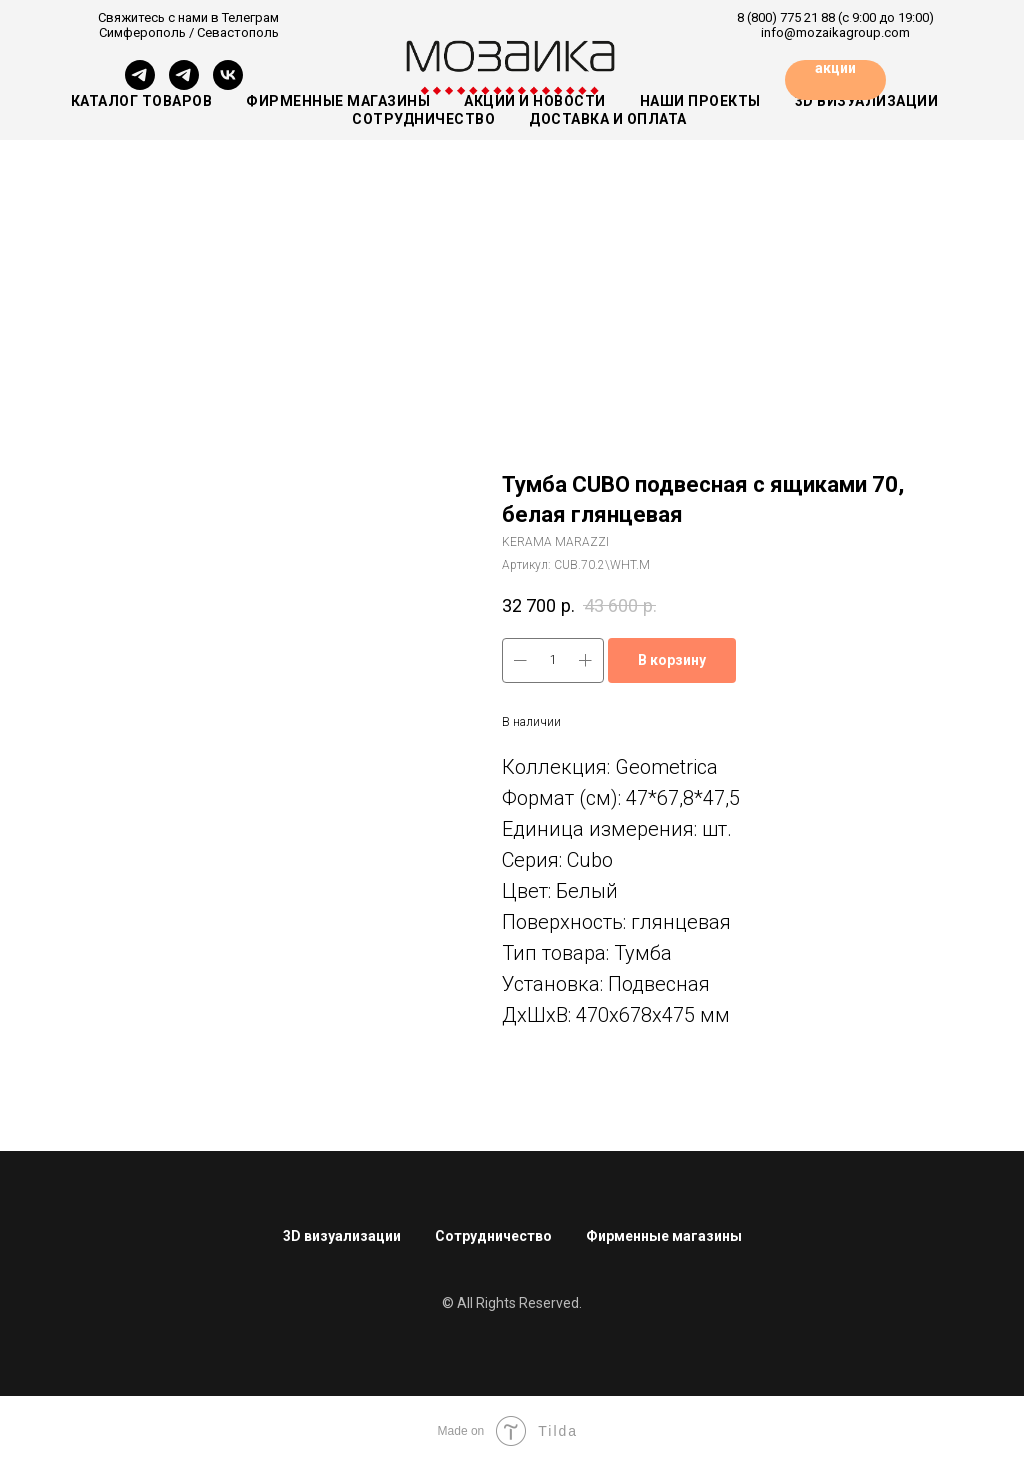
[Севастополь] (184, 84)
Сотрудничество (493, 1236)
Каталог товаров (142, 101)
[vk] (228, 84)
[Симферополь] (140, 84)
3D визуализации (342, 1236)
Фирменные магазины (338, 101)
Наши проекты (700, 101)
